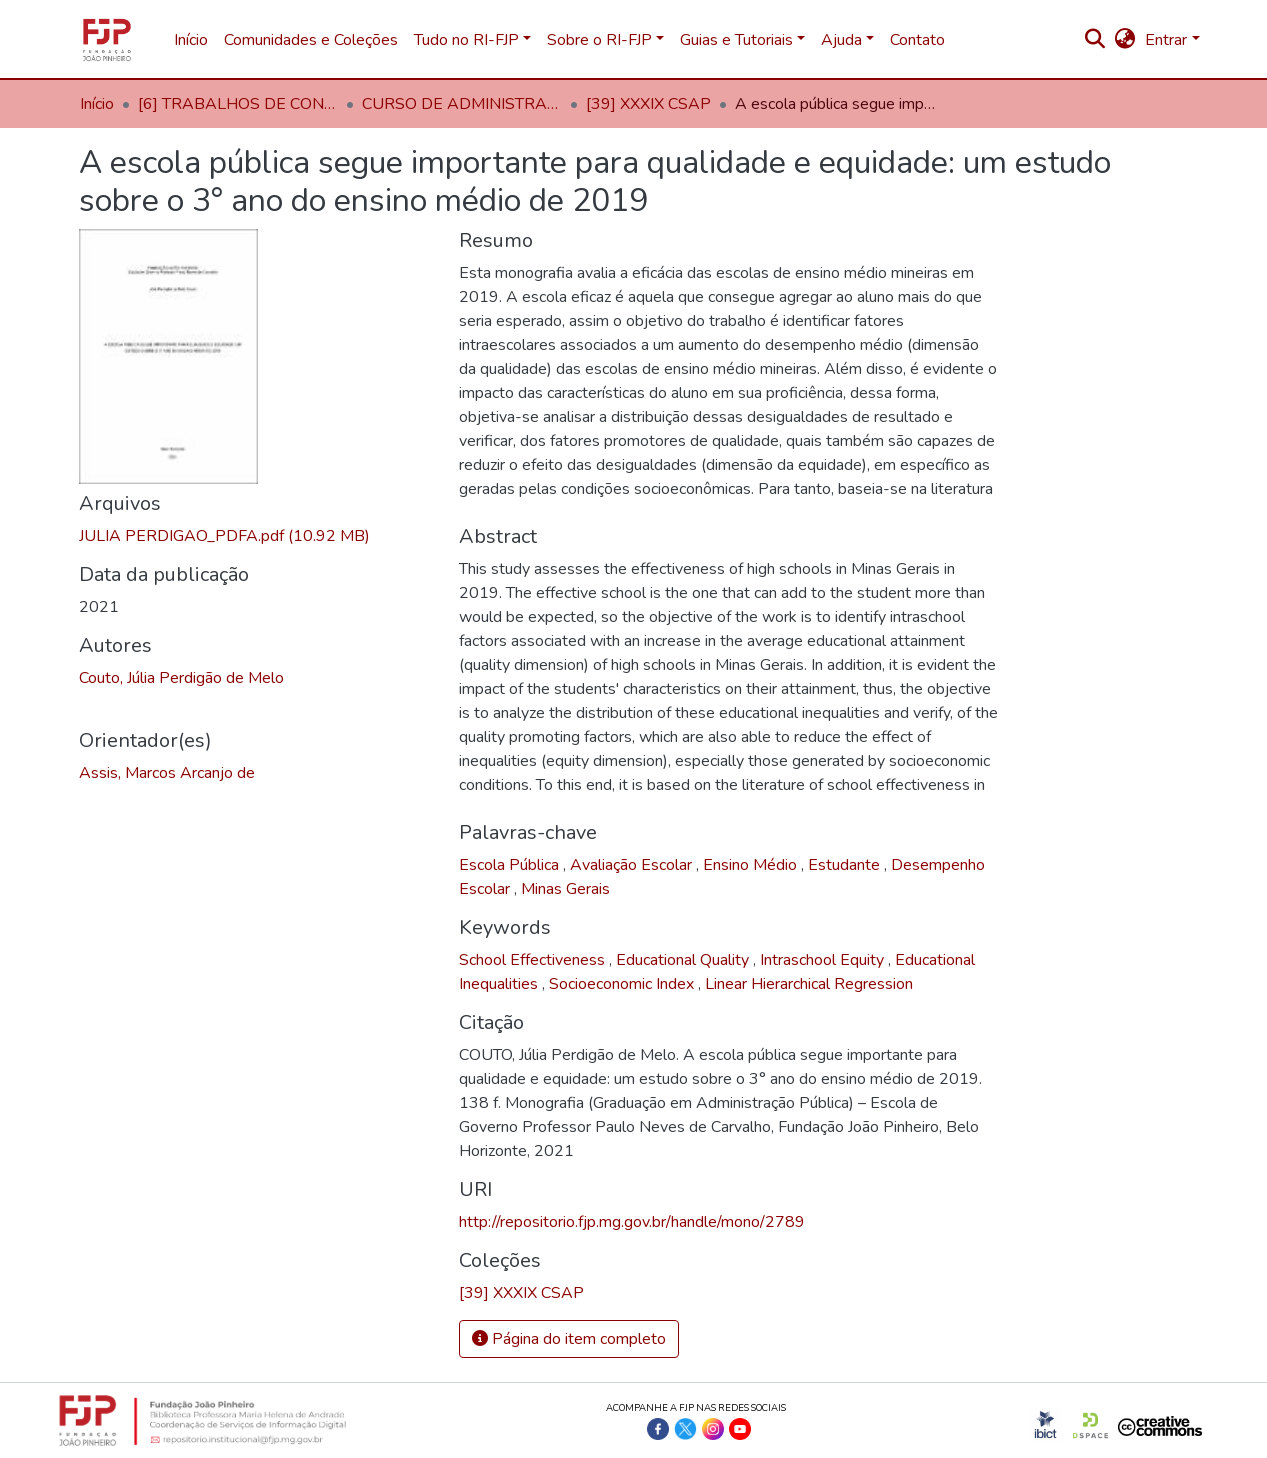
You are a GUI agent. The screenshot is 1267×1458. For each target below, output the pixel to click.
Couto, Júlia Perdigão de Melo (181, 678)
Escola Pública (511, 865)
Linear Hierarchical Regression (809, 984)
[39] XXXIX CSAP (648, 104)
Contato (917, 40)
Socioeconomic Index (623, 984)
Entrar (1166, 40)
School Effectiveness (534, 960)
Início (191, 40)
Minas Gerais (565, 889)
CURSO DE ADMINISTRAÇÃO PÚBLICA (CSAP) (462, 104)
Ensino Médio (752, 865)
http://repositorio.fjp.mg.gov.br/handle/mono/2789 (632, 1222)
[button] (1124, 40)
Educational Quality (684, 960)
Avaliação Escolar (633, 865)
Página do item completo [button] (569, 1339)
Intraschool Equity (824, 960)
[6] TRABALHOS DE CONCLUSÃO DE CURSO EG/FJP (238, 104)
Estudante (846, 865)
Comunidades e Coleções (311, 40)
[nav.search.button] (1094, 40)
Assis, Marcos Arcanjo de (167, 773)
